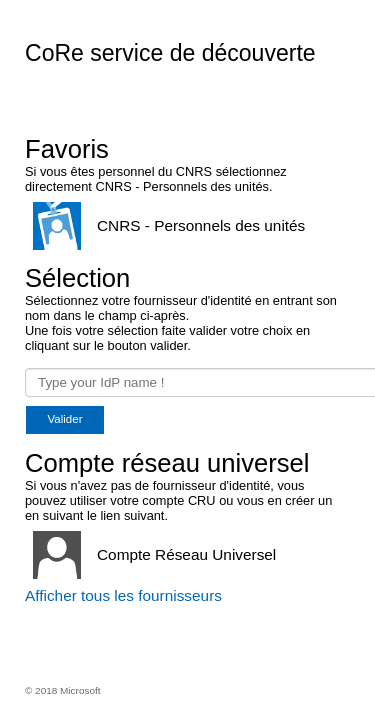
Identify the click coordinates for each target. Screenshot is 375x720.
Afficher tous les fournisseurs (123, 595)
